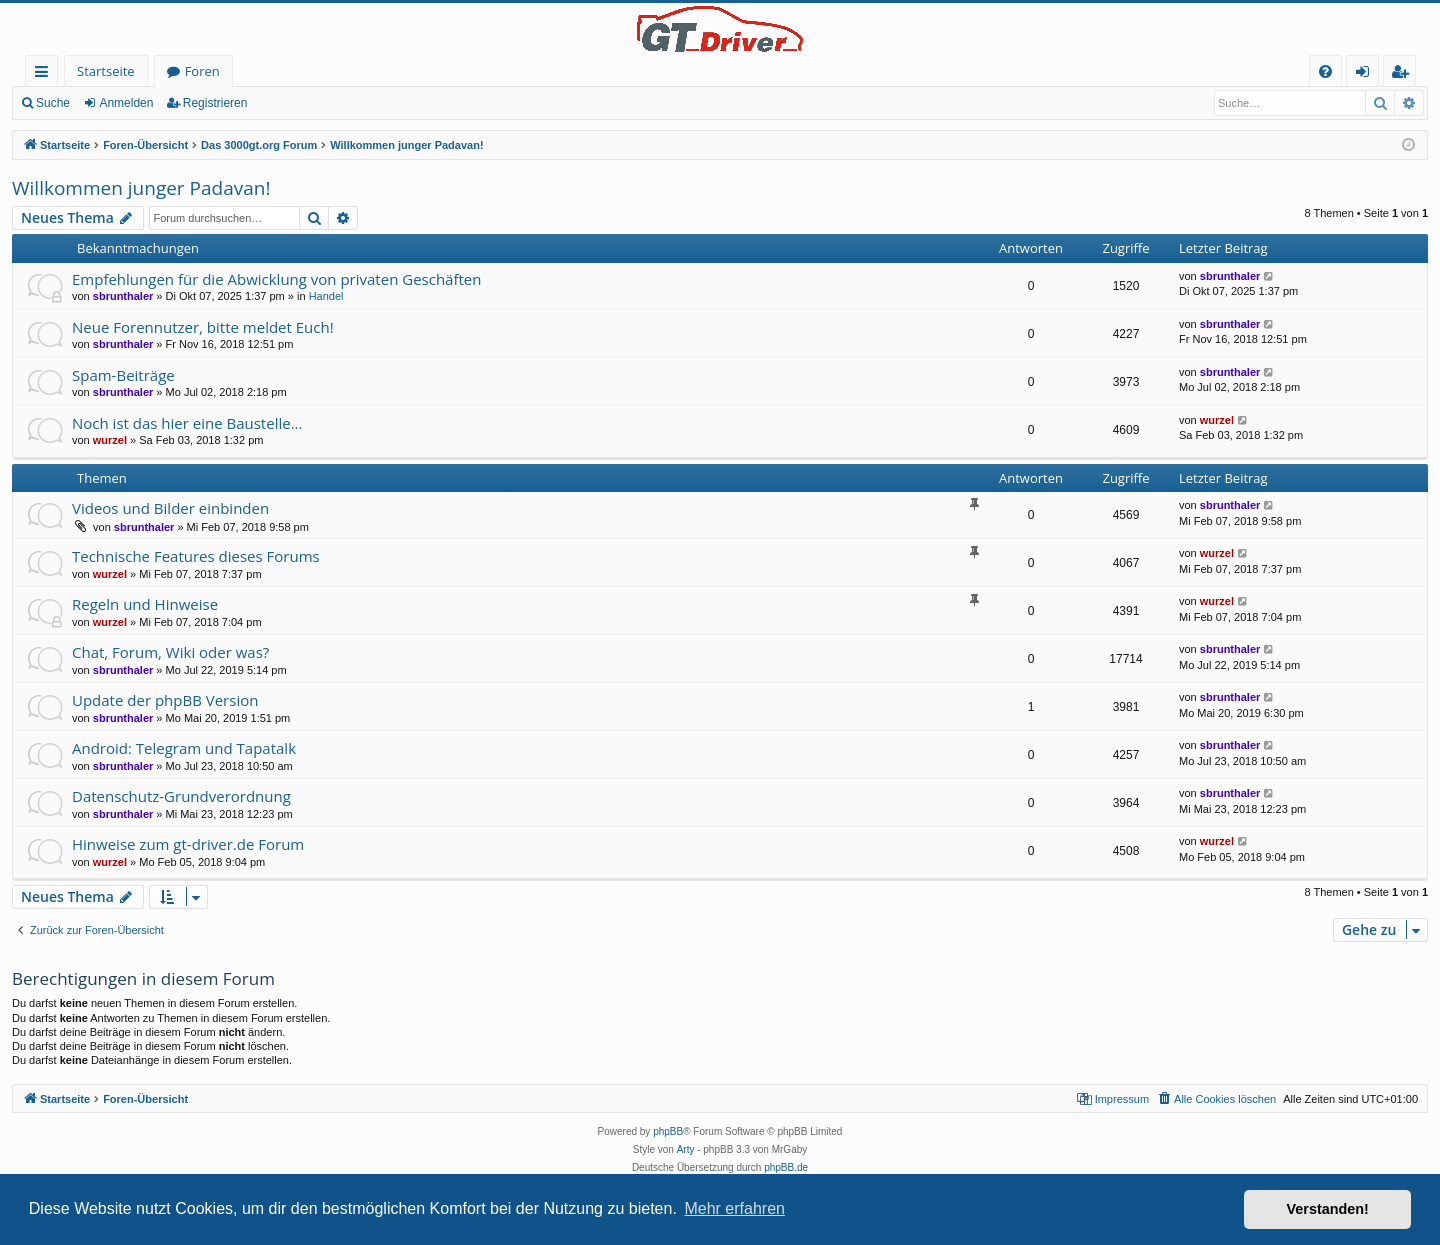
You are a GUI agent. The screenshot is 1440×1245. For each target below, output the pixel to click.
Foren (202, 71)
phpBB (668, 1131)
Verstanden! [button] (1328, 1209)
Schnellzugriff (45, 74)
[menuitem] (1325, 71)
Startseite (106, 71)
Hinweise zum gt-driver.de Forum (188, 844)
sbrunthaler (123, 296)
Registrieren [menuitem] (1404, 74)
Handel (326, 296)
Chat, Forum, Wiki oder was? (170, 652)
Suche (53, 103)
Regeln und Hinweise (145, 604)
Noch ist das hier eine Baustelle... (187, 423)
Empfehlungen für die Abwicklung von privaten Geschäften (276, 279)
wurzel (110, 440)
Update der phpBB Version (165, 700)
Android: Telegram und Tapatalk (184, 748)
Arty (686, 1149)
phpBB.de (786, 1167)
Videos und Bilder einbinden (170, 508)
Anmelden (126, 103)
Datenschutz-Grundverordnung (181, 796)
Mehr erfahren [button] (734, 1208)
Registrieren (215, 103)
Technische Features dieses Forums (196, 556)
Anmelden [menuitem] (1368, 74)
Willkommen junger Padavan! (141, 188)
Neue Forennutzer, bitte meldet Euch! (203, 327)
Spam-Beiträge (123, 375)
